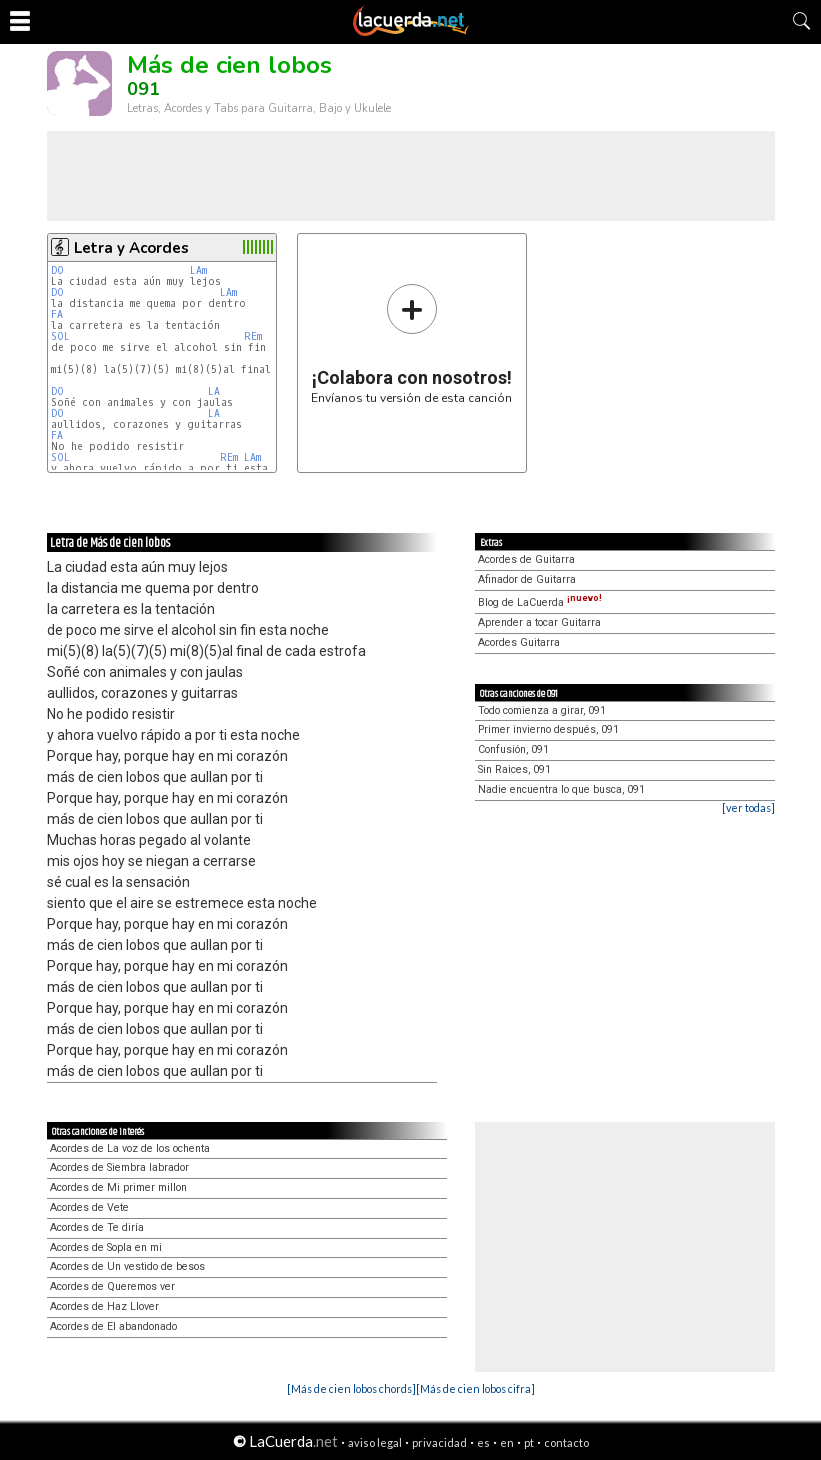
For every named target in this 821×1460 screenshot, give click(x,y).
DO (57, 270)
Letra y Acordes (131, 248)
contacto (566, 1442)
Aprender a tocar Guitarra (539, 622)
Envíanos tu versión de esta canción (411, 343)
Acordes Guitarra (519, 642)
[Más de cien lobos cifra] (475, 1388)
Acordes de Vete (89, 1207)
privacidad (439, 1442)
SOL (60, 336)
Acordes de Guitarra (526, 559)
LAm (198, 270)
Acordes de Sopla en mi (106, 1247)
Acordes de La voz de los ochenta (130, 1148)
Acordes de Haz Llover (104, 1306)
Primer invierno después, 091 (548, 729)
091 (143, 89)
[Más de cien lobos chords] (351, 1388)
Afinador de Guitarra (527, 579)
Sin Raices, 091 (514, 769)
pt (529, 1442)
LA (214, 391)
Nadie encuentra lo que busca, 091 (561, 789)
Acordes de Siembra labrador (119, 1167)
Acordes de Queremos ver (112, 1286)
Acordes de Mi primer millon (118, 1187)
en (507, 1442)
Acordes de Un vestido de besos (127, 1266)
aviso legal (375, 1442)
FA (57, 314)
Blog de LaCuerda (540, 602)
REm (253, 336)
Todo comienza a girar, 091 (542, 710)
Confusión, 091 (513, 749)
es (483, 1442)
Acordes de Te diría (97, 1227)
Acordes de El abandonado (113, 1326)
